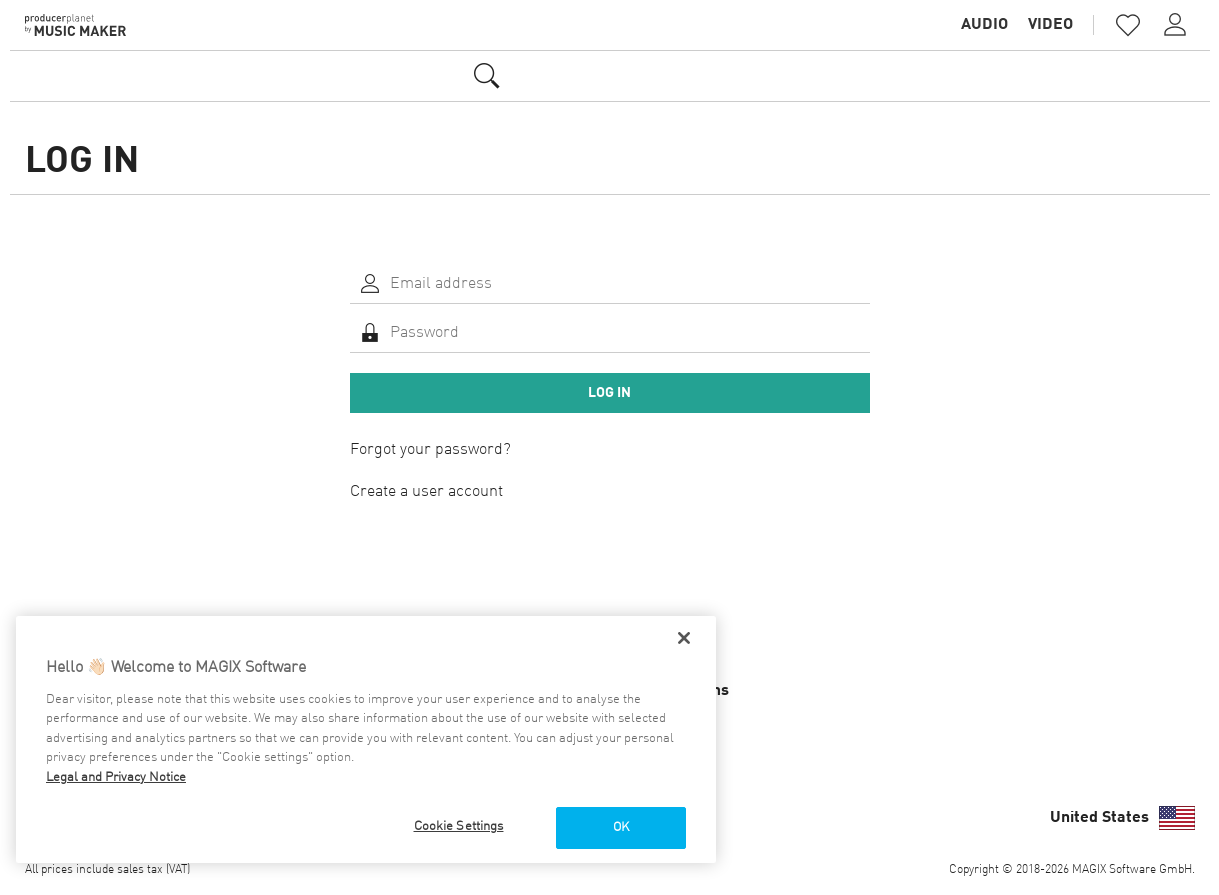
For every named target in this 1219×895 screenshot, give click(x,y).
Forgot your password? (430, 450)
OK (621, 827)
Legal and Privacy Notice (116, 777)
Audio (984, 25)
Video (1050, 25)
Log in (609, 393)
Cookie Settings (459, 826)
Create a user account (426, 492)
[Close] (684, 638)
